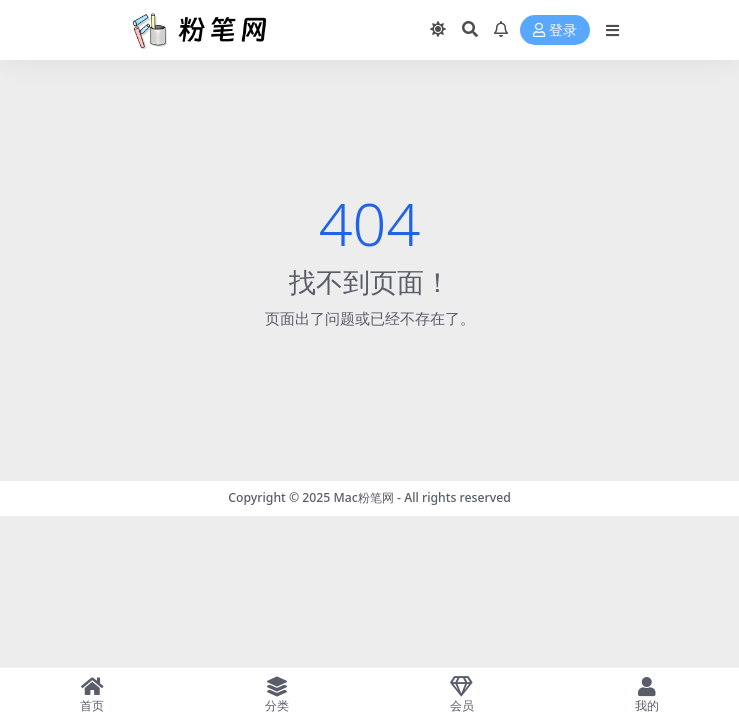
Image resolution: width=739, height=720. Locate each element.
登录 (555, 30)
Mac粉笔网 (364, 497)
